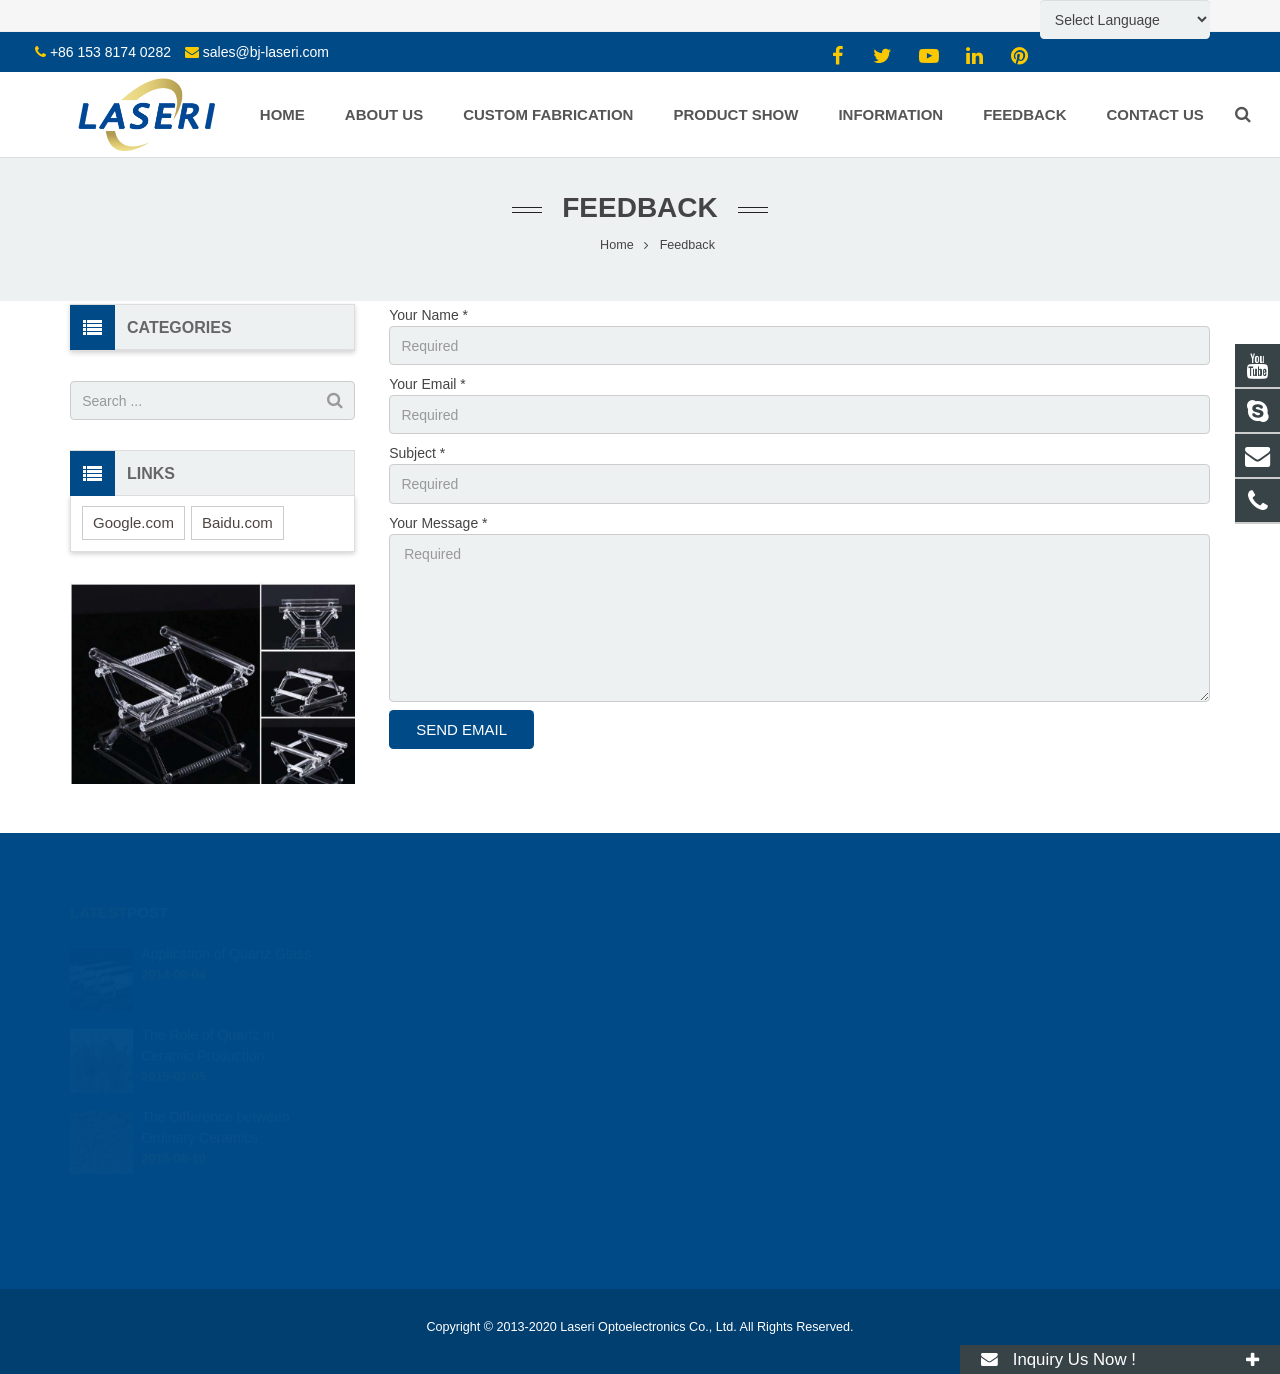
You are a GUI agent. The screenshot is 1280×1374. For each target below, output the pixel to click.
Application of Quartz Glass (226, 926)
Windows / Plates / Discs (435, 1035)
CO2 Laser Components (434, 1196)
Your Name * (428, 315)
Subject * (417, 453)
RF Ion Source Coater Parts (443, 1280)
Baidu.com (237, 522)
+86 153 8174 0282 (110, 52)
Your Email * (427, 384)
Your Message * (438, 523)
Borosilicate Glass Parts (433, 1007)
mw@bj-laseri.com (728, 1008)
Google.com (133, 522)
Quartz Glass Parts (419, 951)
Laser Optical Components (440, 1252)
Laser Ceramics (410, 1119)
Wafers (385, 1091)
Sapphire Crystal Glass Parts (447, 979)
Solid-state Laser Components (450, 1224)
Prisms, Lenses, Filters (429, 1063)
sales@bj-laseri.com (266, 52)
